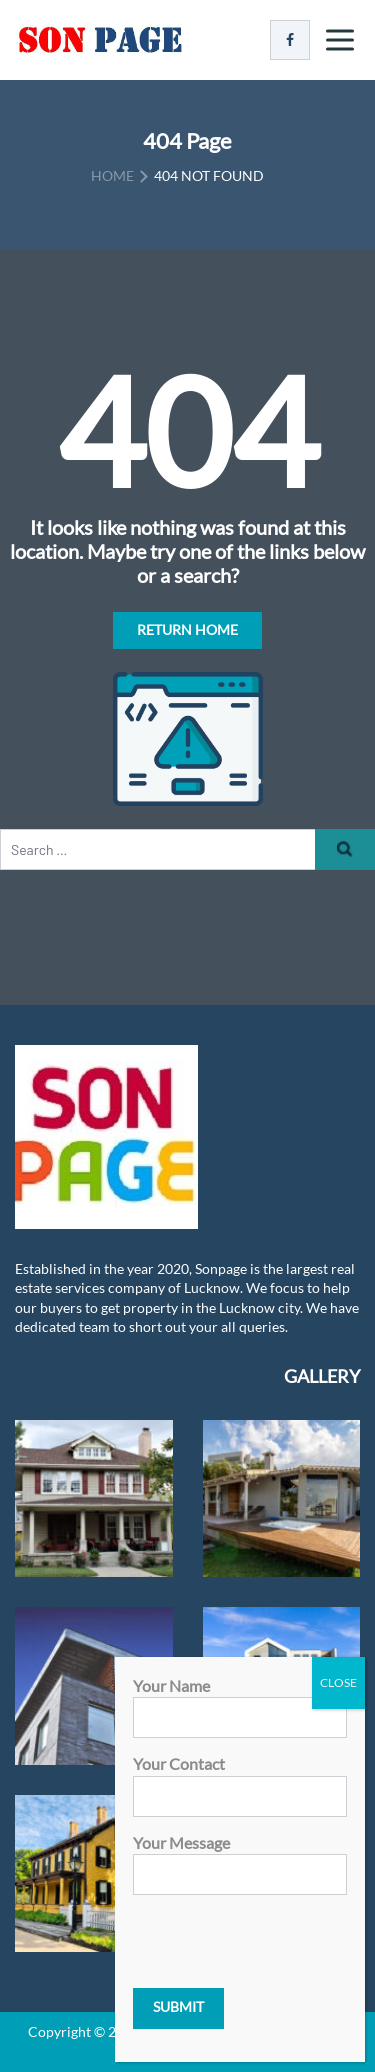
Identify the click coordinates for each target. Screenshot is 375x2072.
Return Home (187, 629)
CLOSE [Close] (338, 1682)
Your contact (240, 1779)
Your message (240, 1858)
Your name (240, 1701)
